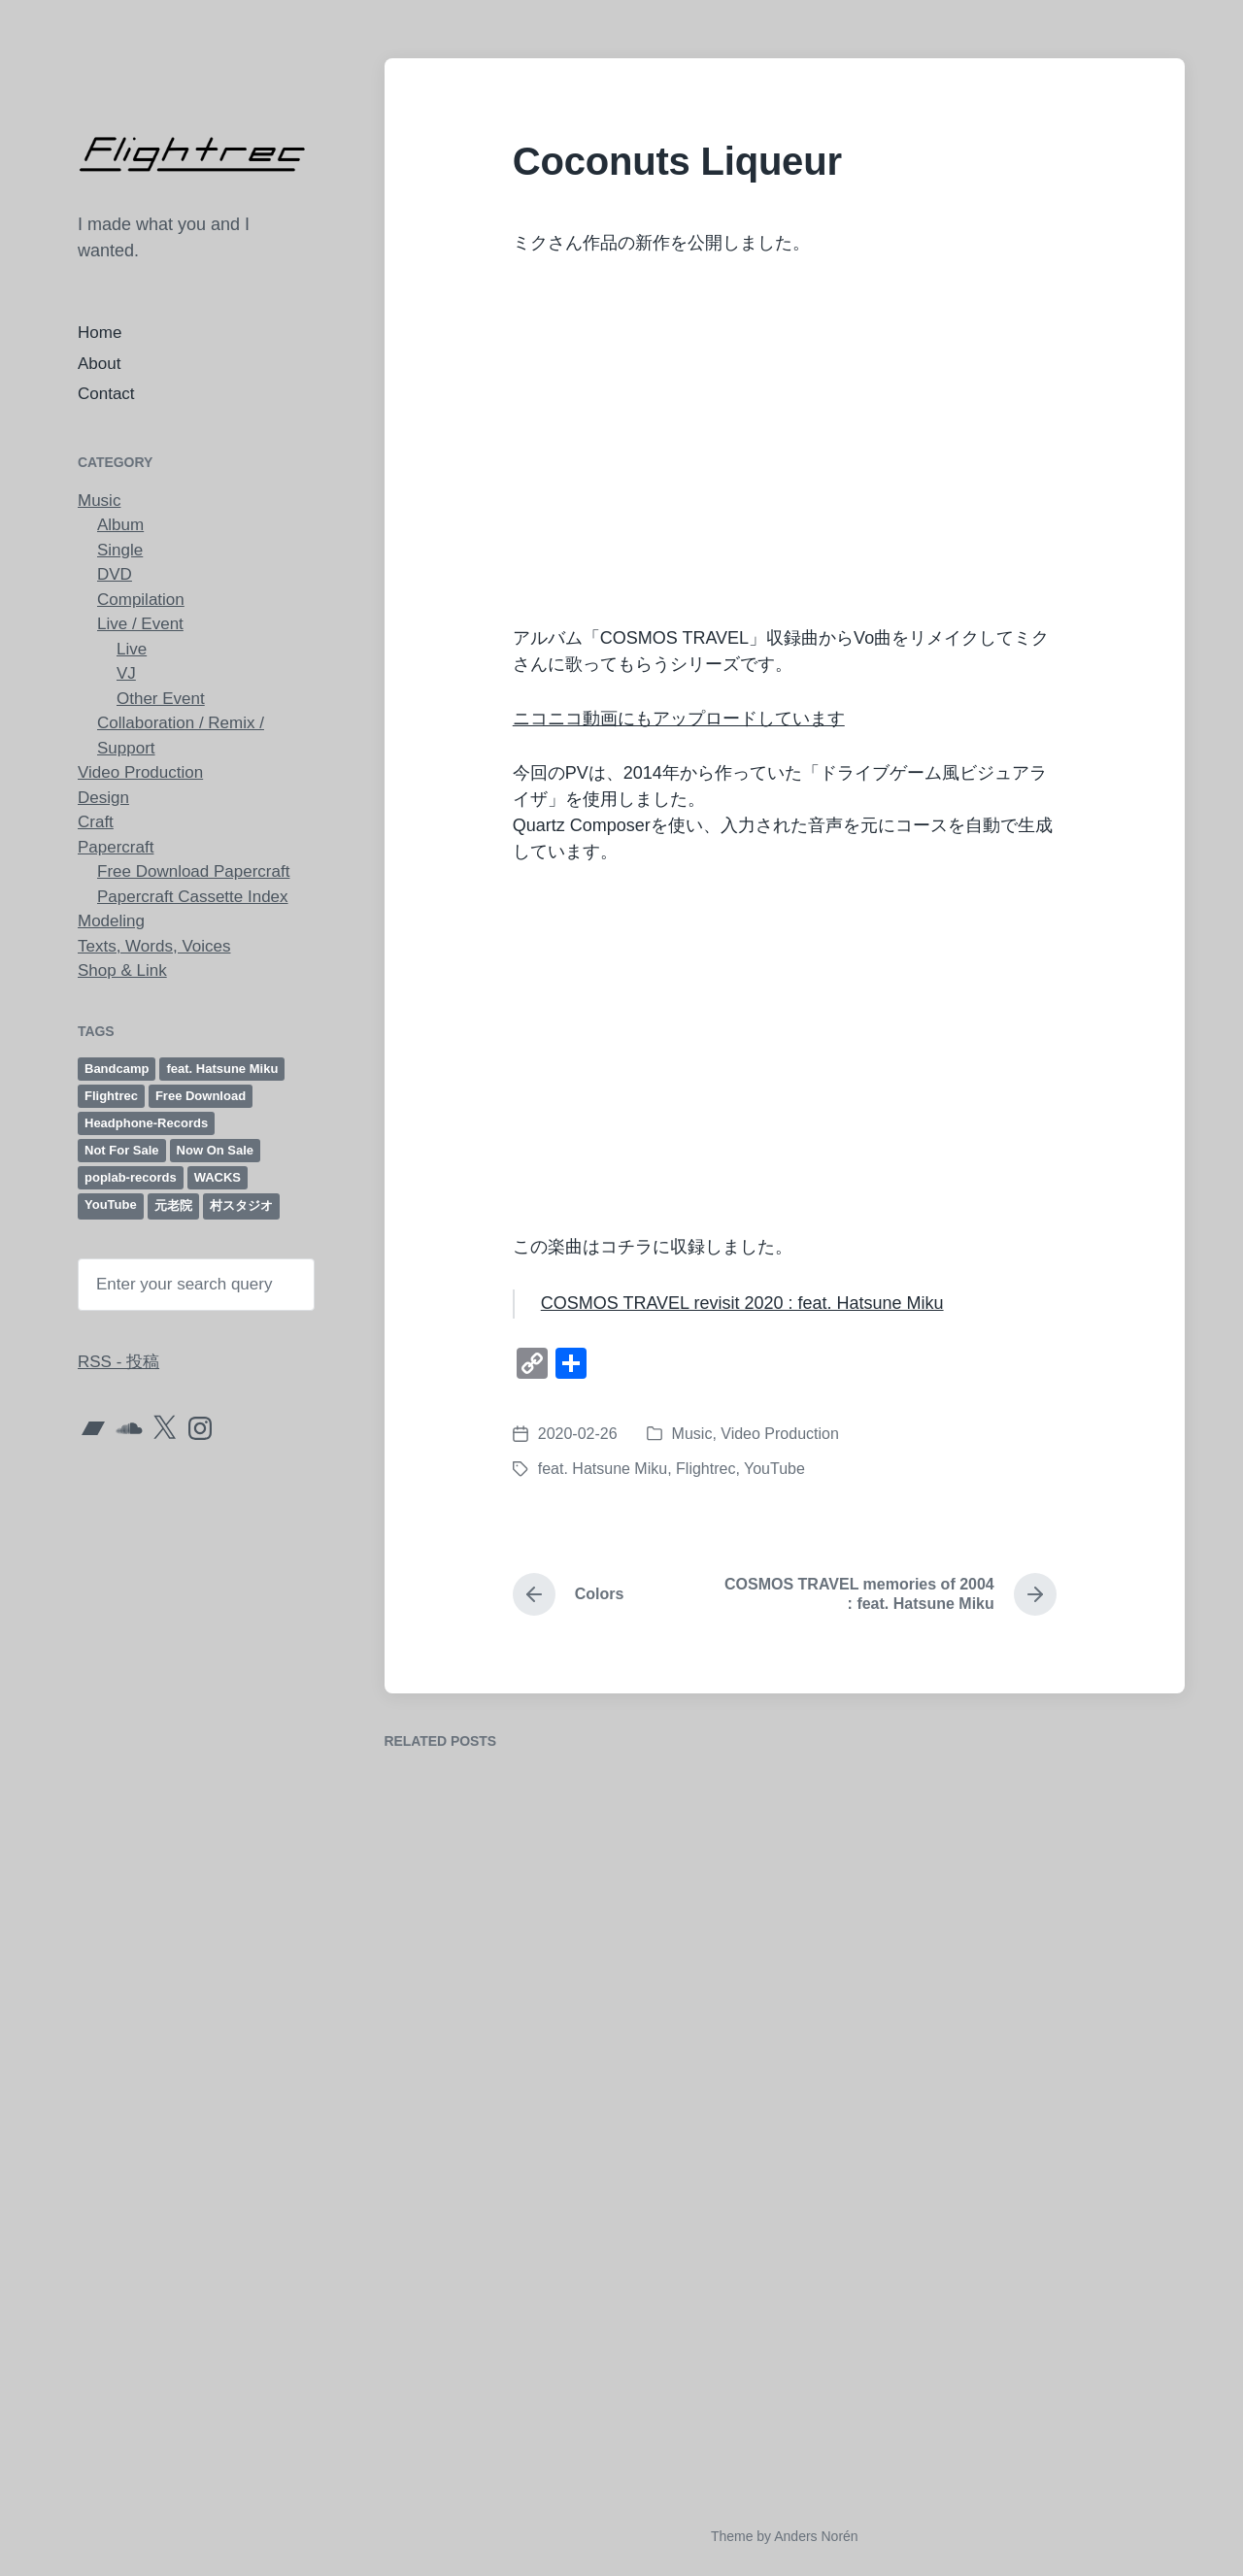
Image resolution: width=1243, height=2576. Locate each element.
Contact (106, 394)
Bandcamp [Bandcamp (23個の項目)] (116, 1068)
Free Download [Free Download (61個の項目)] (200, 1095)
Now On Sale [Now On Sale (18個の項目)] (215, 1150)
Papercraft (115, 847)
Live (132, 649)
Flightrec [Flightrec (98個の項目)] (111, 1095)
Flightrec (705, 1468)
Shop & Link (122, 970)
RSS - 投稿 (118, 1362)
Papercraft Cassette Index (192, 896)
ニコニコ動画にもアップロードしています (679, 718)
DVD (114, 574)
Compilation (141, 599)
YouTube (774, 1468)
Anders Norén (815, 2536)
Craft (96, 822)
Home (99, 332)
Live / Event (140, 624)
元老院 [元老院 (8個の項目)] (173, 1205)
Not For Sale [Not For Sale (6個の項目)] (121, 1150)
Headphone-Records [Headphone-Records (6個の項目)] (146, 1123)
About (99, 363)
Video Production (140, 772)
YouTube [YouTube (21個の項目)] (110, 1204)
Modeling (111, 921)
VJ (126, 673)
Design (103, 797)
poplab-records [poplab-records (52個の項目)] (130, 1177)
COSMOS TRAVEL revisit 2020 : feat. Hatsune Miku (742, 1303)
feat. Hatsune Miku (602, 1468)
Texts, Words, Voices (154, 946)
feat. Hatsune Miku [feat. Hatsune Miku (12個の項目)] (222, 1068)
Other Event (161, 698)
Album (120, 525)
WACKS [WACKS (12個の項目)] (217, 1177)
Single (120, 550)
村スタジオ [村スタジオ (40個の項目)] (241, 1205)
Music (99, 500)
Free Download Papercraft (193, 871)
